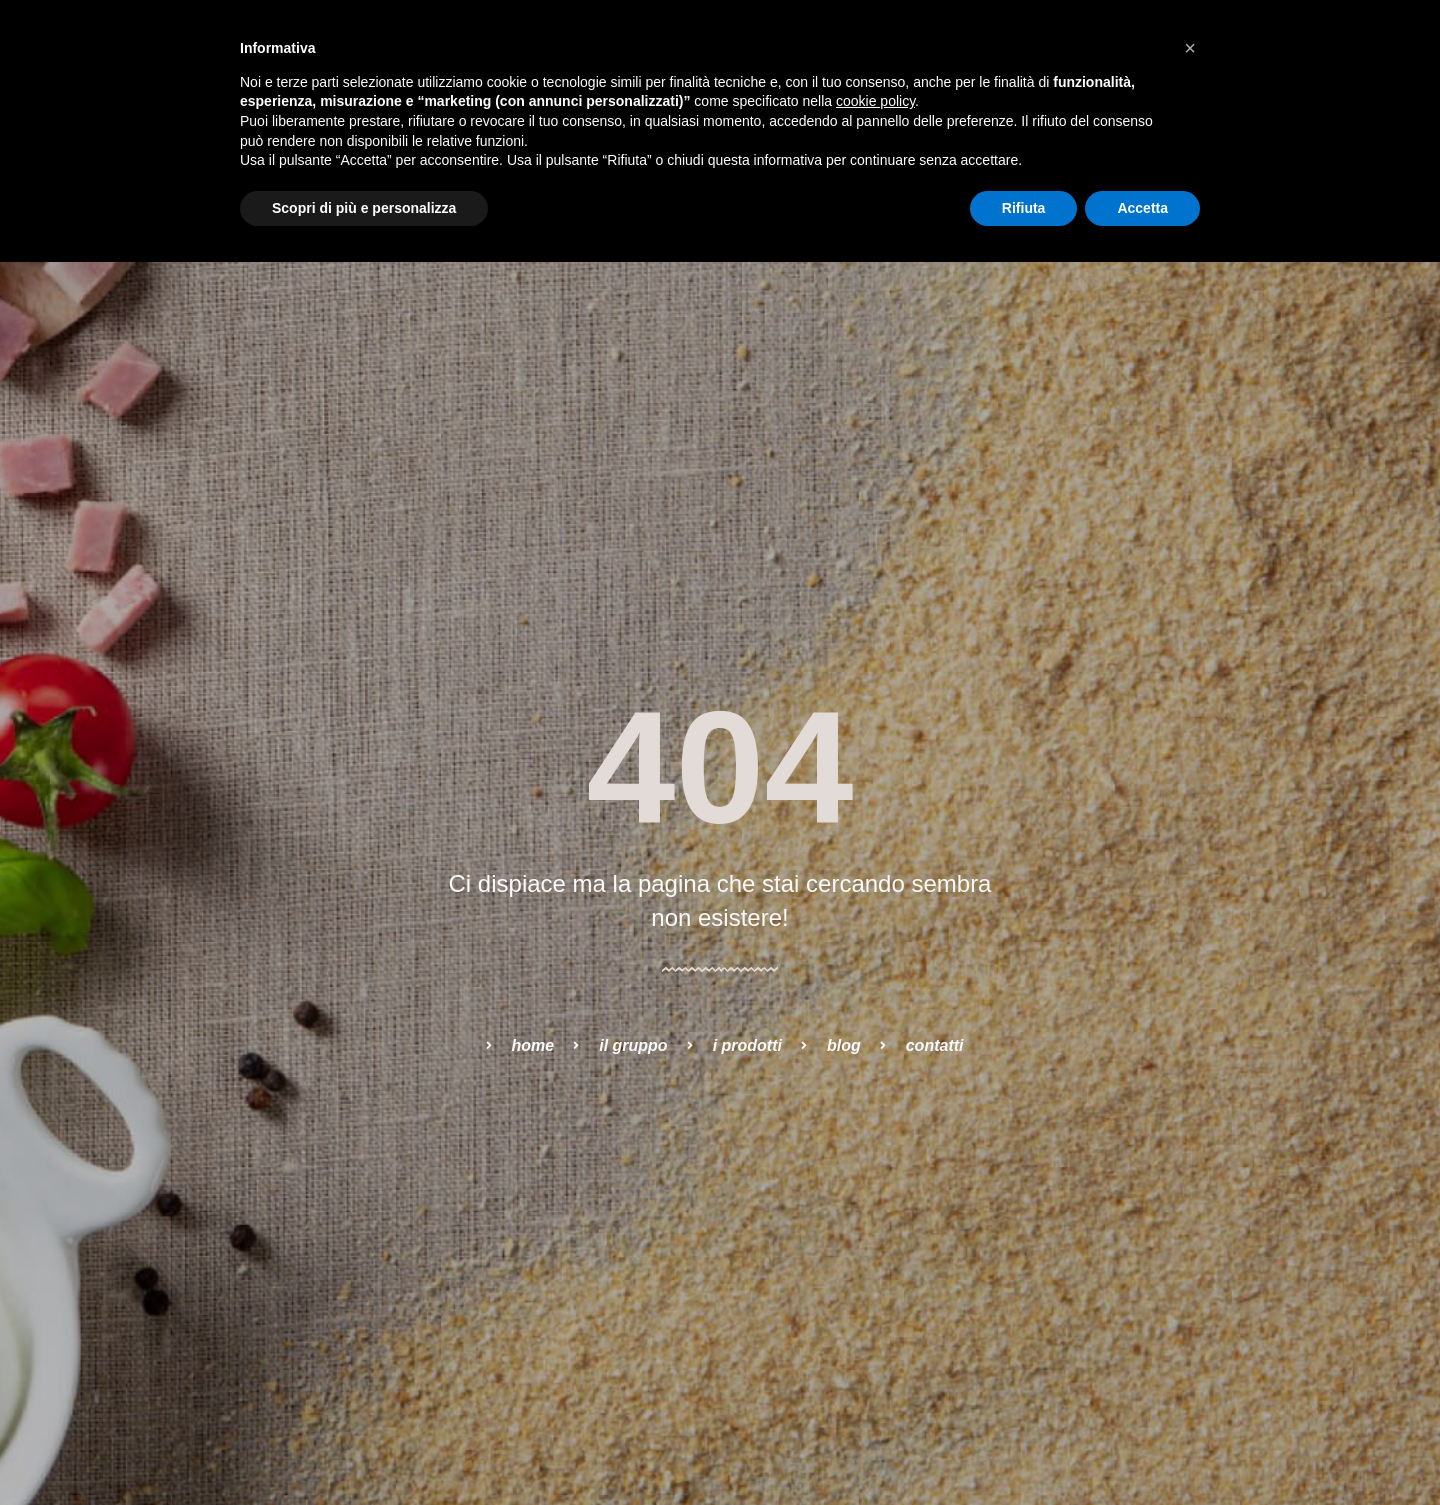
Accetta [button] (1142, 208)
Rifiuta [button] (1024, 208)
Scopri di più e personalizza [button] (364, 208)
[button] (1190, 48)
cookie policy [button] (875, 101)
